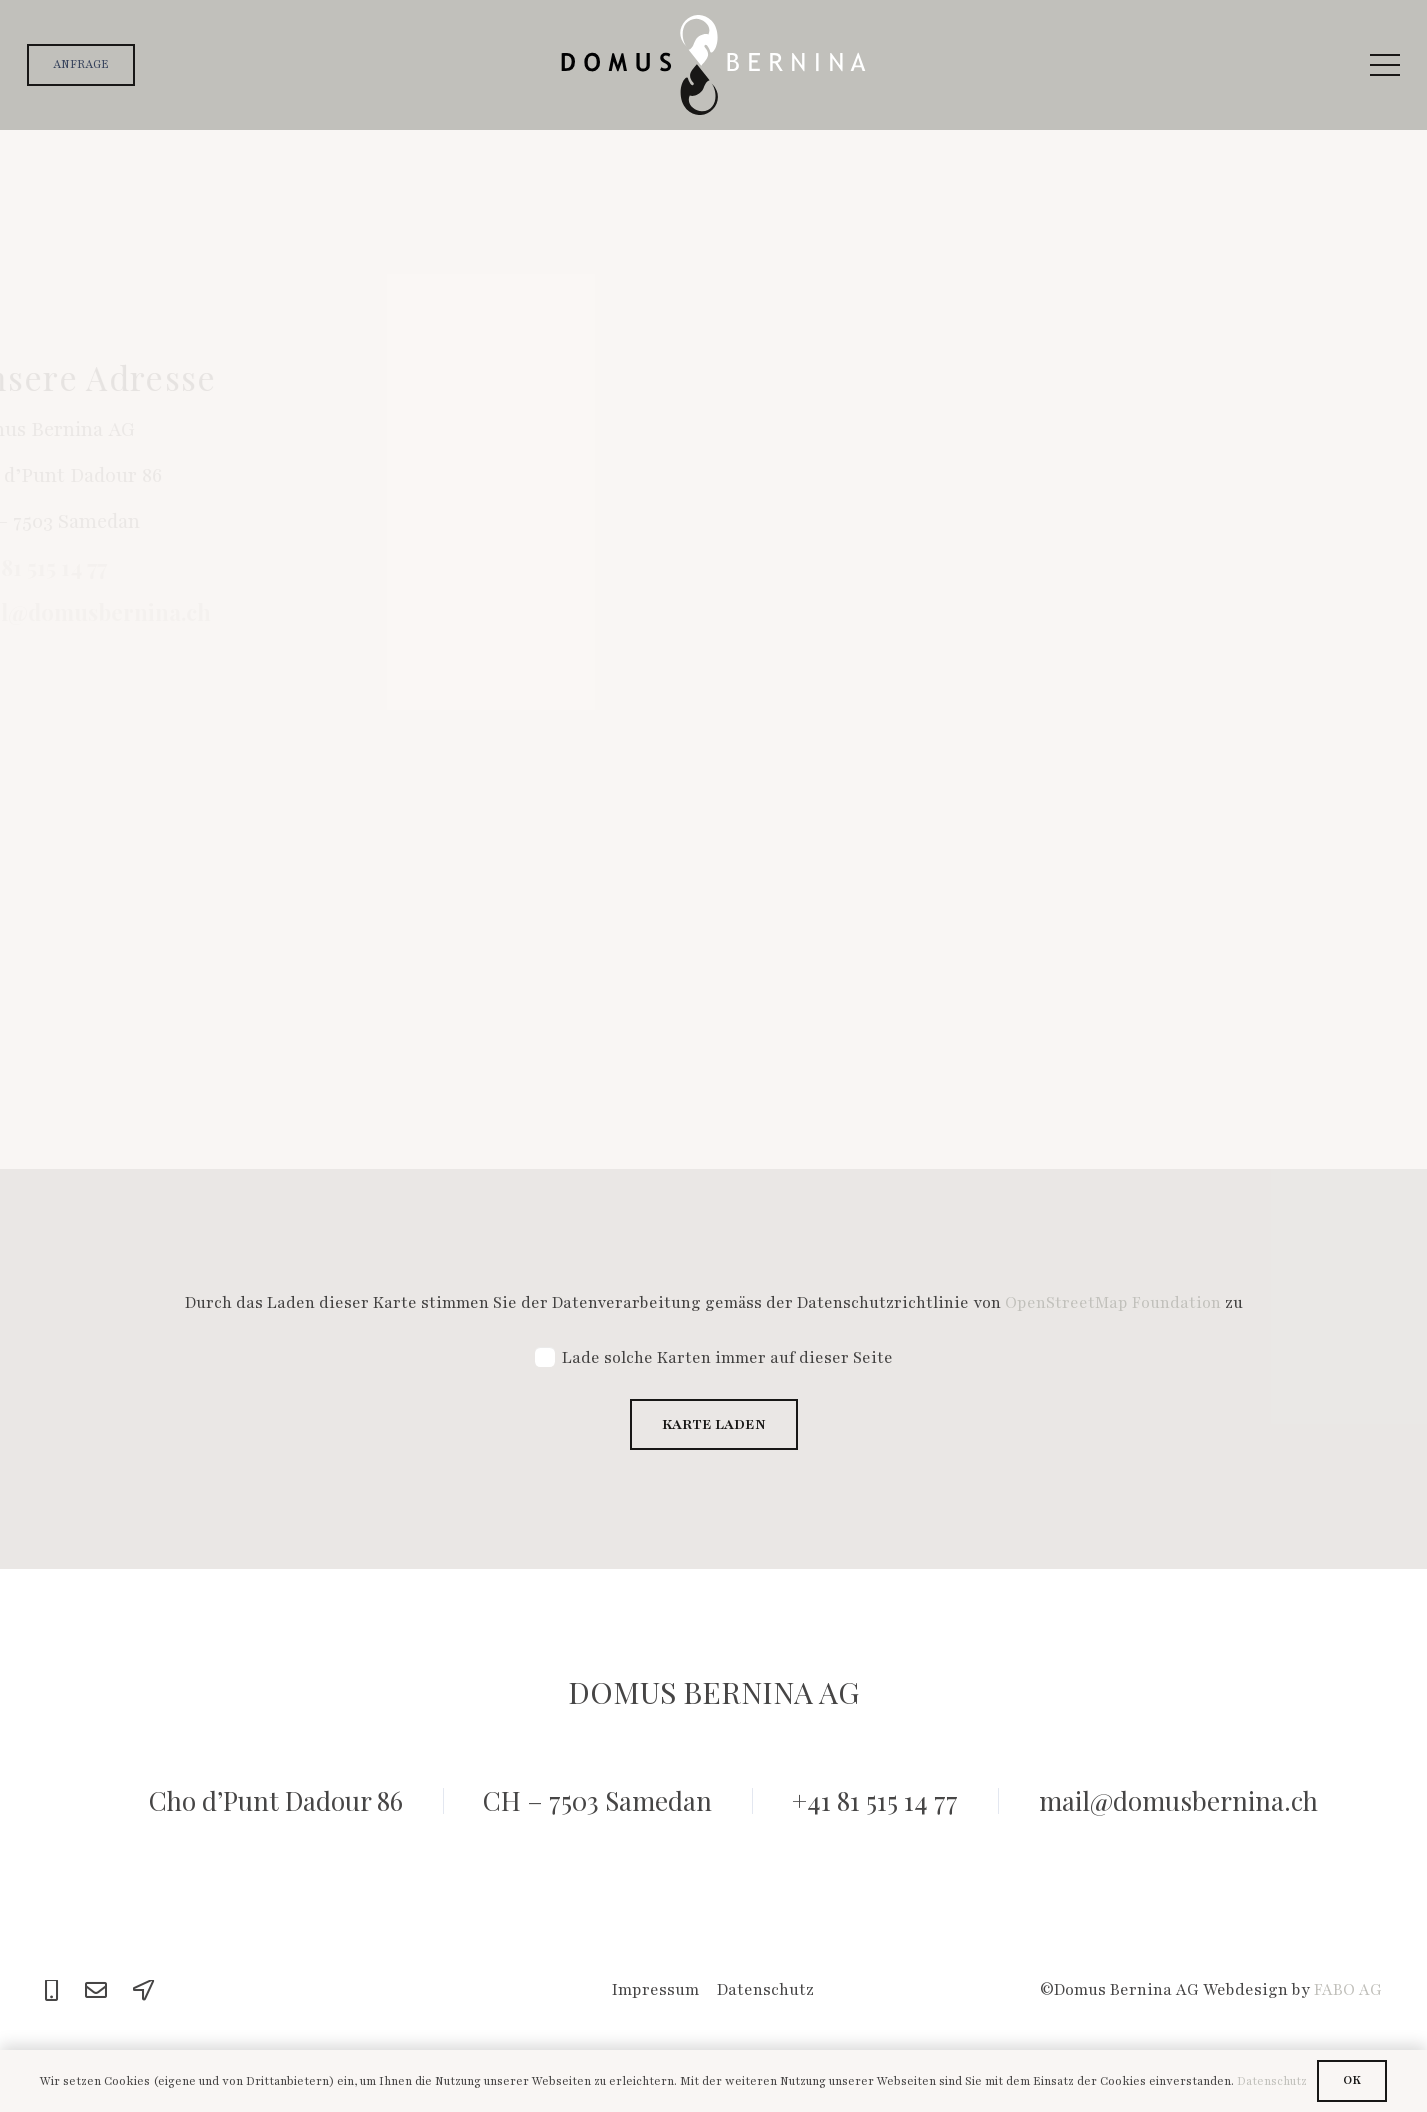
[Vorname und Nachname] (994, 450)
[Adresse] (863, 620)
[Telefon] (1125, 535)
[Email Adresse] (863, 535)
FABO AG (1348, 1990)
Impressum (655, 1990)
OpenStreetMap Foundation (1113, 1303)
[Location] (144, 1991)
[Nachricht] (994, 751)
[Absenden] (822, 999)
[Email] (96, 1991)
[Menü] (1385, 65)
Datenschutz (765, 1990)
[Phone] (52, 1991)
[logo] (713, 65)
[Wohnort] (1125, 620)
